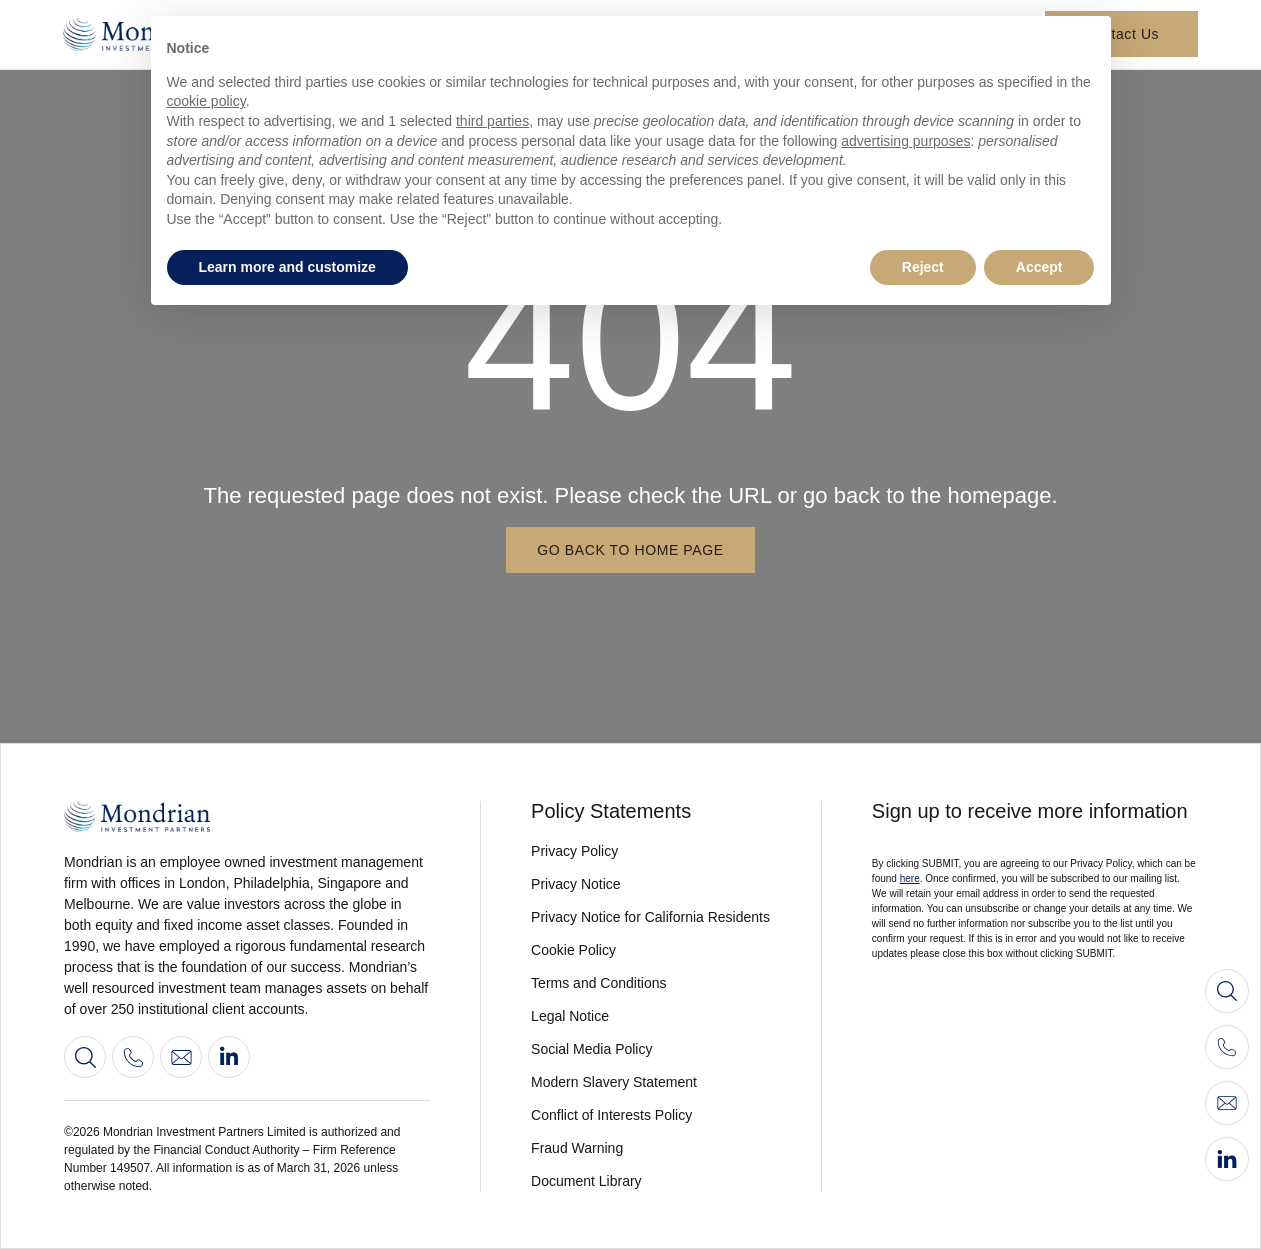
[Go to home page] (247, 816)
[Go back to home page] (630, 550)
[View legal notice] (651, 1016)
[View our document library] (651, 1181)
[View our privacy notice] (651, 884)
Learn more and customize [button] (287, 267)
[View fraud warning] (651, 1148)
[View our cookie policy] (651, 950)
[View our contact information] (133, 1057)
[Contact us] (181, 1057)
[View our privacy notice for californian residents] (651, 917)
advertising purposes (905, 141)
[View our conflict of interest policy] (651, 1115)
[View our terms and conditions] (651, 983)
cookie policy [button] (206, 101)
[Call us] (1227, 1047)
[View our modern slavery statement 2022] (651, 1082)
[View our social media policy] (651, 1049)
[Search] (85, 1057)
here (910, 878)
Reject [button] (923, 267)
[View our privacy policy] (651, 851)
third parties (492, 121)
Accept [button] (1039, 267)
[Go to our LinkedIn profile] (229, 1057)
